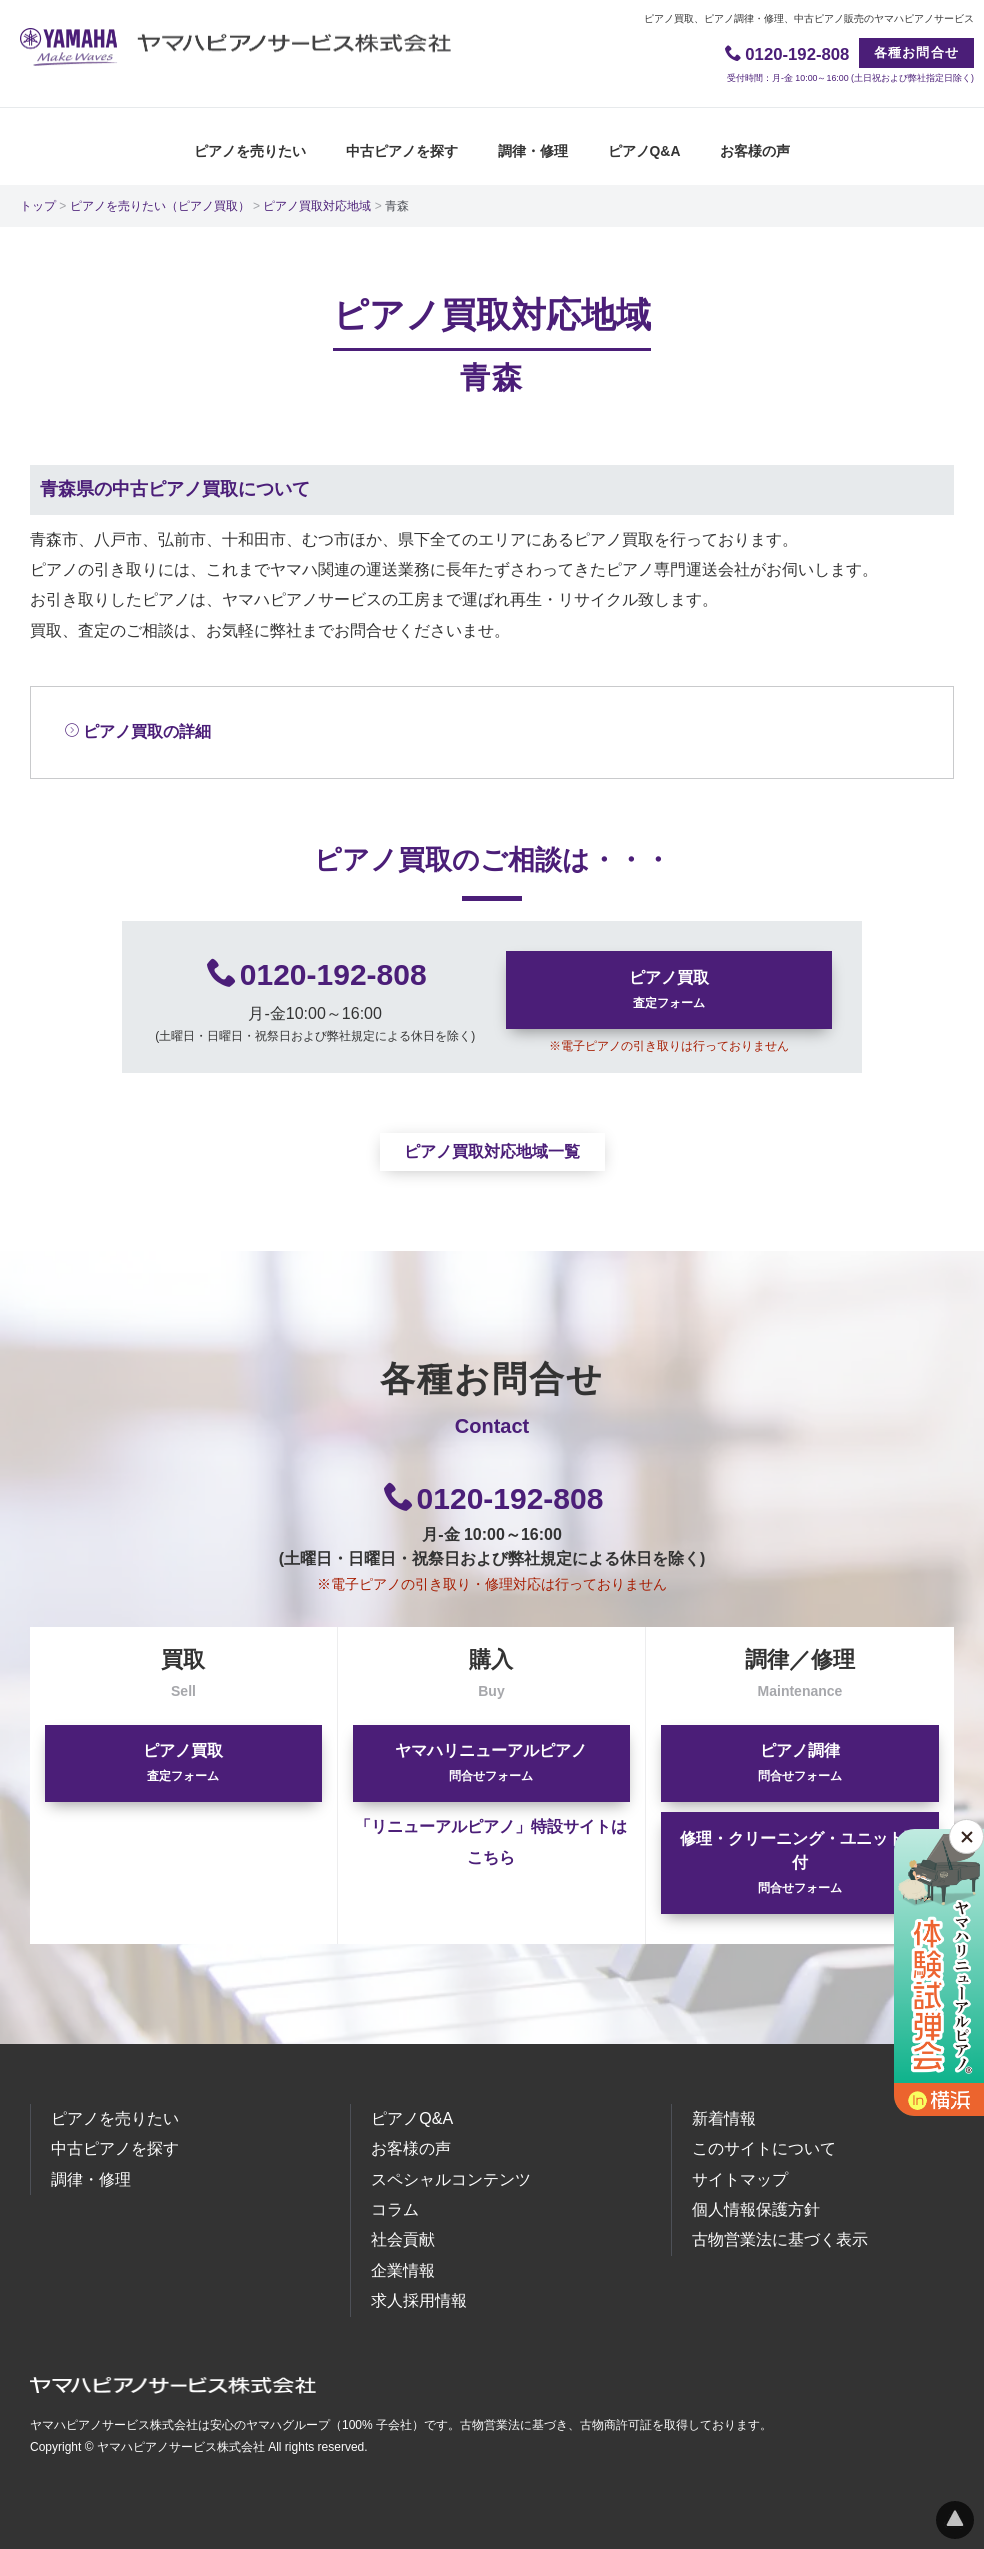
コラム (395, 2209)
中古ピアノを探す (402, 150)
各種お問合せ (917, 52)
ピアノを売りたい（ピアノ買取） (160, 205)
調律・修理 (533, 150)
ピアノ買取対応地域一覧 (492, 1151)
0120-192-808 (333, 974)
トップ (38, 205)
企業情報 (403, 2270)
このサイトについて (764, 2148)
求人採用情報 (419, 2300)
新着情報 (724, 2118)
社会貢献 (403, 2239)
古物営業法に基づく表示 (780, 2239)
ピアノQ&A (644, 150)
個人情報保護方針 (756, 2209)
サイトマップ (740, 2179)
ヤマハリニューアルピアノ (491, 1762)
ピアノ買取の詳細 (137, 731)
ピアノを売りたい (250, 150)
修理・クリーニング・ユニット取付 (800, 1862)
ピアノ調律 (800, 1762)
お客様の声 (755, 150)
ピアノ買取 (669, 989)
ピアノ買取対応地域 (317, 205)
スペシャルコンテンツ (451, 2179)
